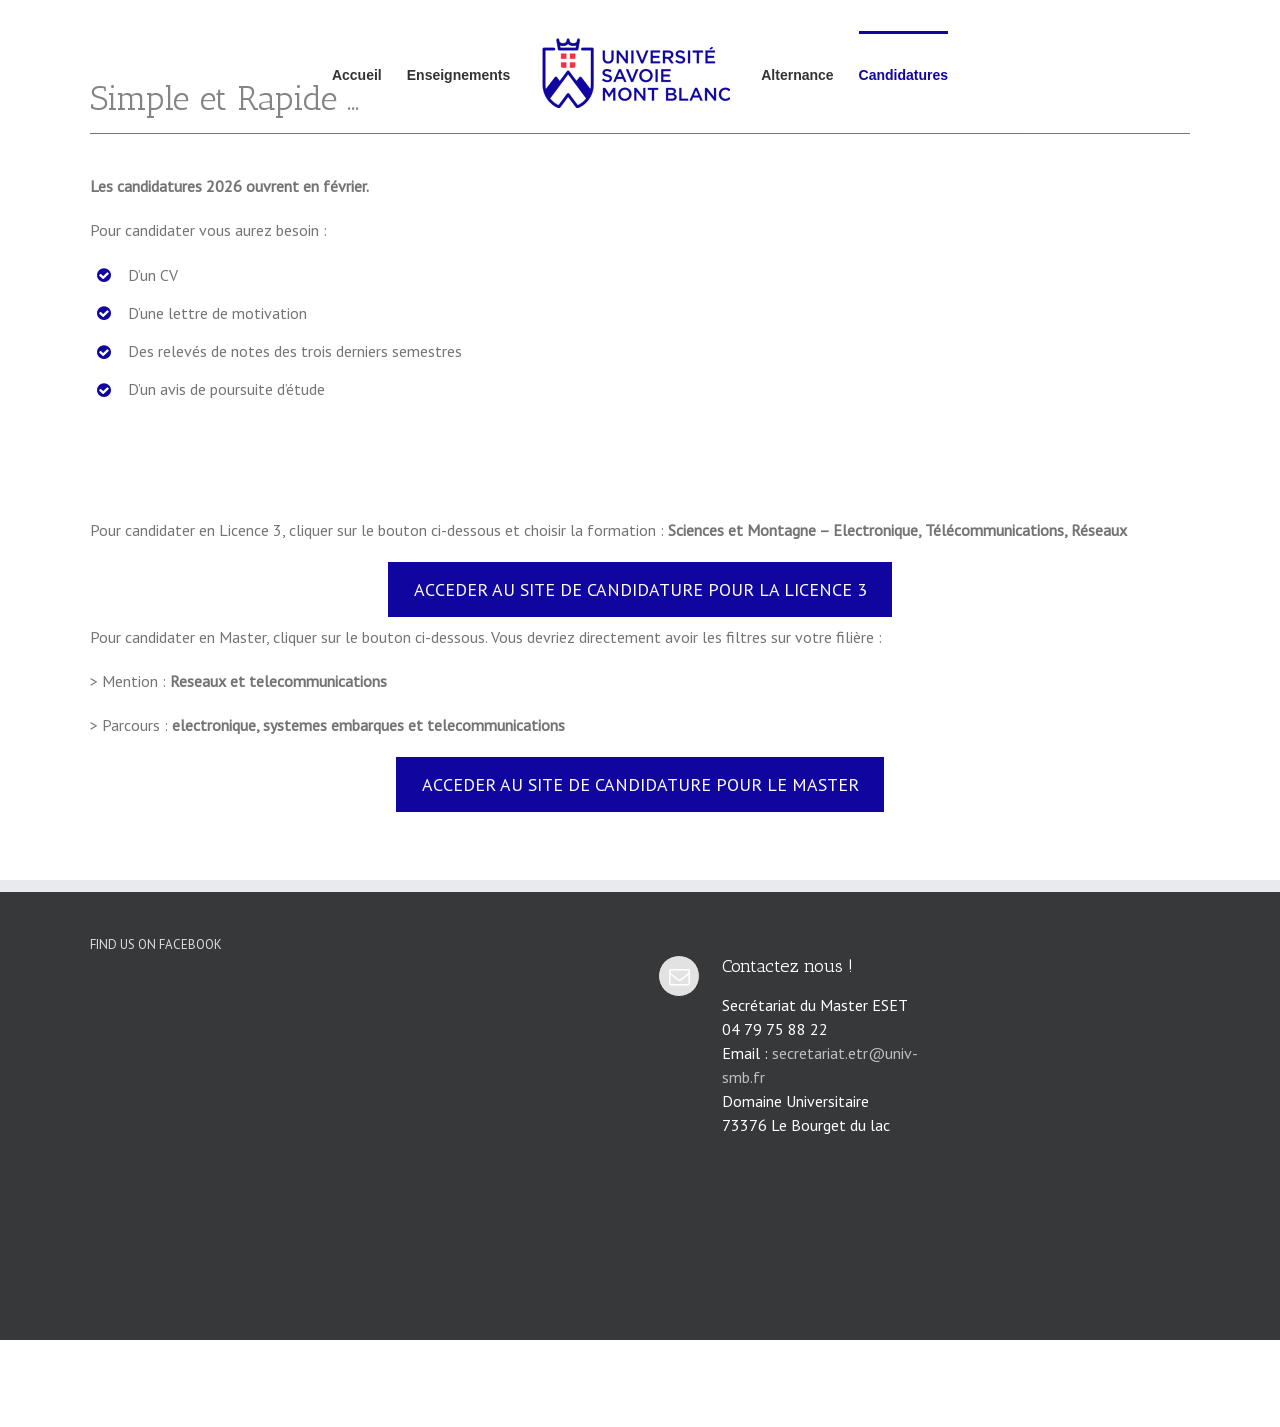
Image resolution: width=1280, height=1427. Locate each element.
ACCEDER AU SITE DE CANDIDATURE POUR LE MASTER (640, 784)
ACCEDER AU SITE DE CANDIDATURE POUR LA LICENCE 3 (640, 589)
